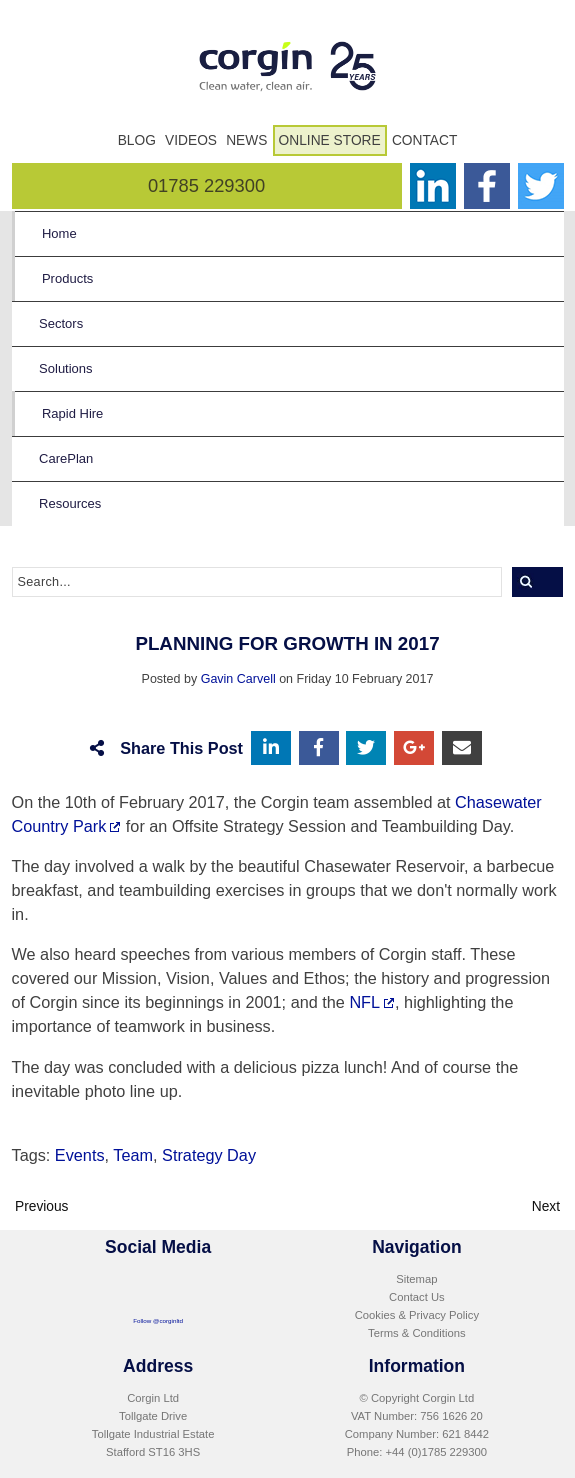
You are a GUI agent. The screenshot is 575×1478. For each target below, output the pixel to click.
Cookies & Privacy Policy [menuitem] (417, 1315)
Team (133, 1155)
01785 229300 (206, 185)
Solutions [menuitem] (65, 368)
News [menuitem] (246, 140)
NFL (364, 1002)
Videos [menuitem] (191, 140)
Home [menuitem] (59, 233)
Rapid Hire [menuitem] (72, 413)
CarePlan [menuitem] (66, 458)
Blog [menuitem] (137, 140)
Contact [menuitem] (424, 140)
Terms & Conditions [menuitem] (417, 1333)
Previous (42, 1206)
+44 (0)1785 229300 (436, 1452)
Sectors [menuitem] (61, 323)
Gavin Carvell (238, 679)
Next (546, 1206)
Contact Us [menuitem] (417, 1297)
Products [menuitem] (67, 278)
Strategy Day (209, 1155)
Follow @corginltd (158, 1320)
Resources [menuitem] (70, 503)
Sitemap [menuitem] (416, 1279)
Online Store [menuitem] (330, 140)
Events (80, 1155)
